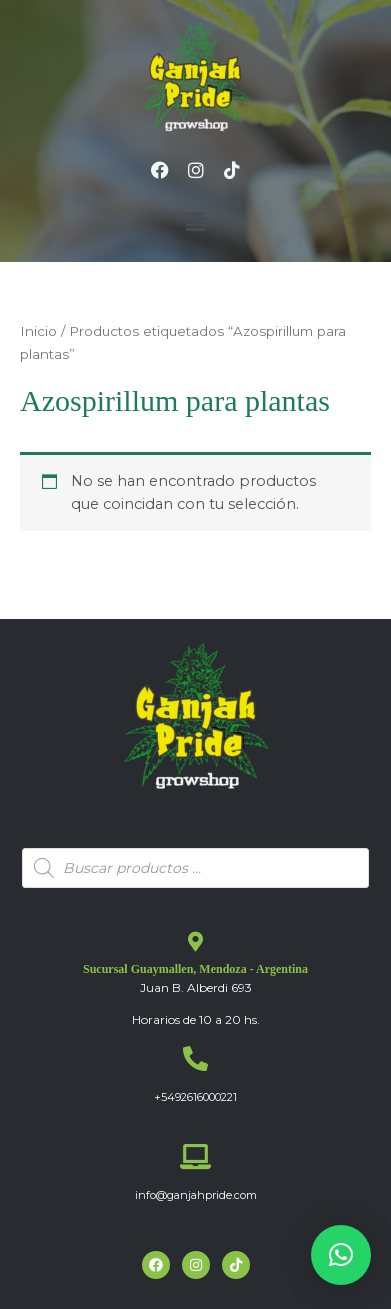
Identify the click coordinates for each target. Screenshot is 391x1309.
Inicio (38, 331)
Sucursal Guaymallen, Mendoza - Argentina (195, 969)
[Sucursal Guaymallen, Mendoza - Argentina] (196, 942)
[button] (195, 222)
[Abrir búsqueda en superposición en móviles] (195, 868)
